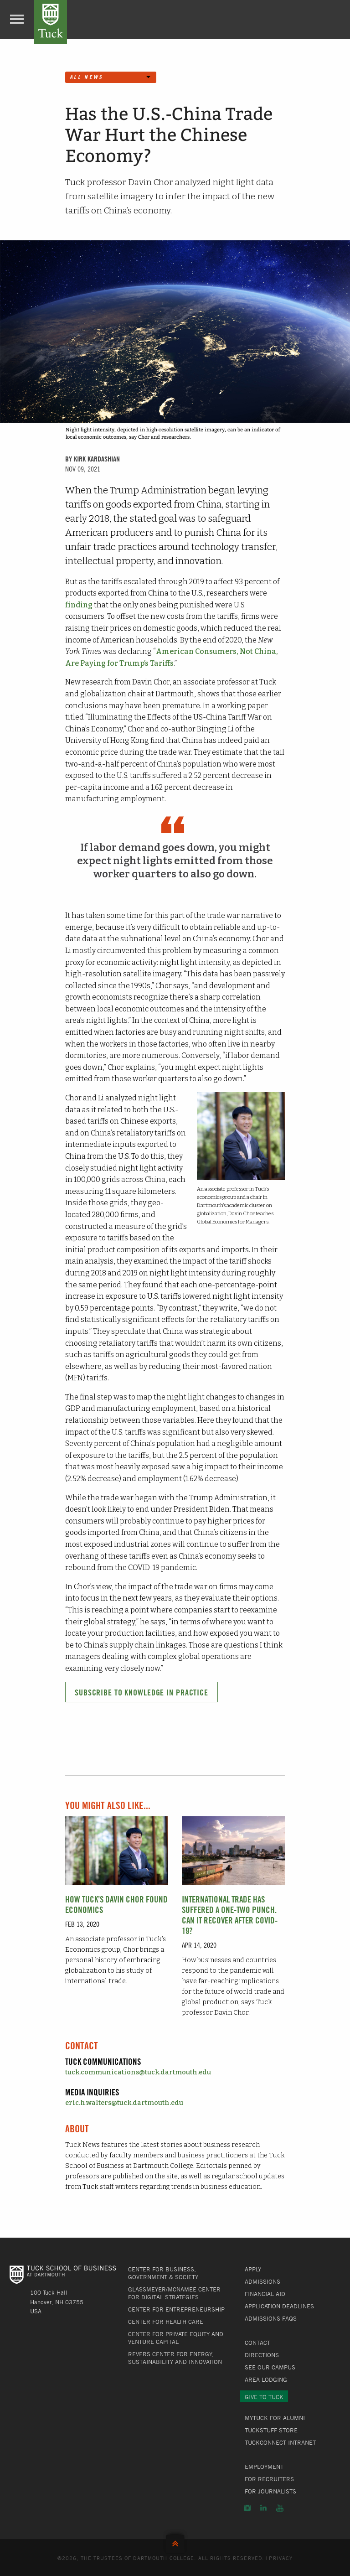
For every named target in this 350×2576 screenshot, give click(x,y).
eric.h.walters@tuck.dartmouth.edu (124, 2103)
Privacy (281, 2558)
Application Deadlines (279, 2306)
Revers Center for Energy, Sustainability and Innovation (175, 2357)
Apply (253, 2269)
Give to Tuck (264, 2396)
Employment (264, 2466)
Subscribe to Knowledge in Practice (141, 1692)
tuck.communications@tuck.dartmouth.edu (138, 2072)
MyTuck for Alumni (275, 2417)
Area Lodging (266, 2379)
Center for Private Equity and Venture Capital (175, 2337)
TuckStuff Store (271, 2430)
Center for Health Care (165, 2321)
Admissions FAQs (271, 2318)
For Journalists (270, 2491)
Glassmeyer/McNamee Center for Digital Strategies (174, 2293)
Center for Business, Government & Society (163, 2273)
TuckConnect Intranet (280, 2442)
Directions (262, 2354)
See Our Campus (270, 2367)
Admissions (262, 2281)
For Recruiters (269, 2479)
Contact (257, 2342)
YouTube (279, 2508)
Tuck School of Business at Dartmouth (50, 22)
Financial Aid (265, 2293)
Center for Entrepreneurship (176, 2309)
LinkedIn (263, 2508)
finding (79, 605)
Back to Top (175, 2541)
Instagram (247, 2508)
